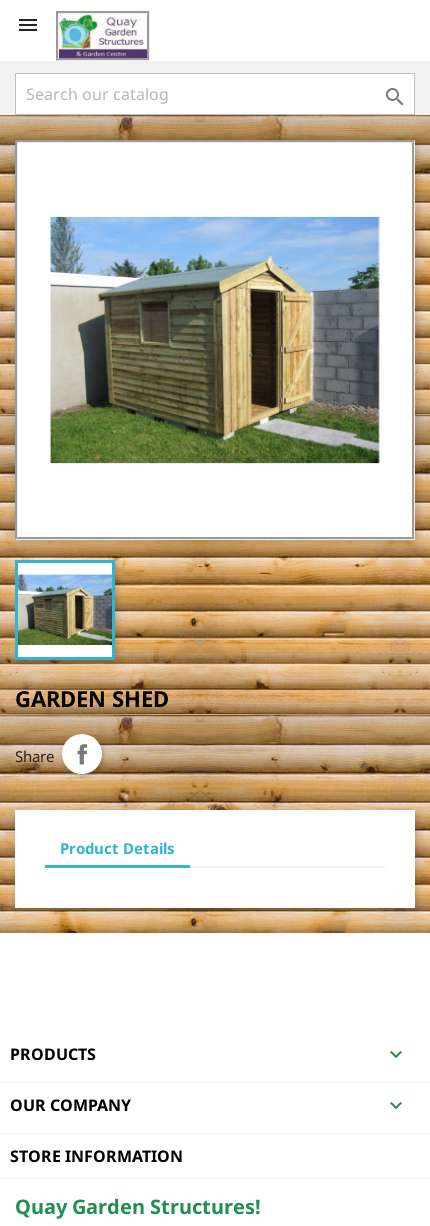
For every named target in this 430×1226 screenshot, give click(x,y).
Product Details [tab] (117, 848)
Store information (96, 1156)
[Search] (215, 94)
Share (82, 754)
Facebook (33, 959)
